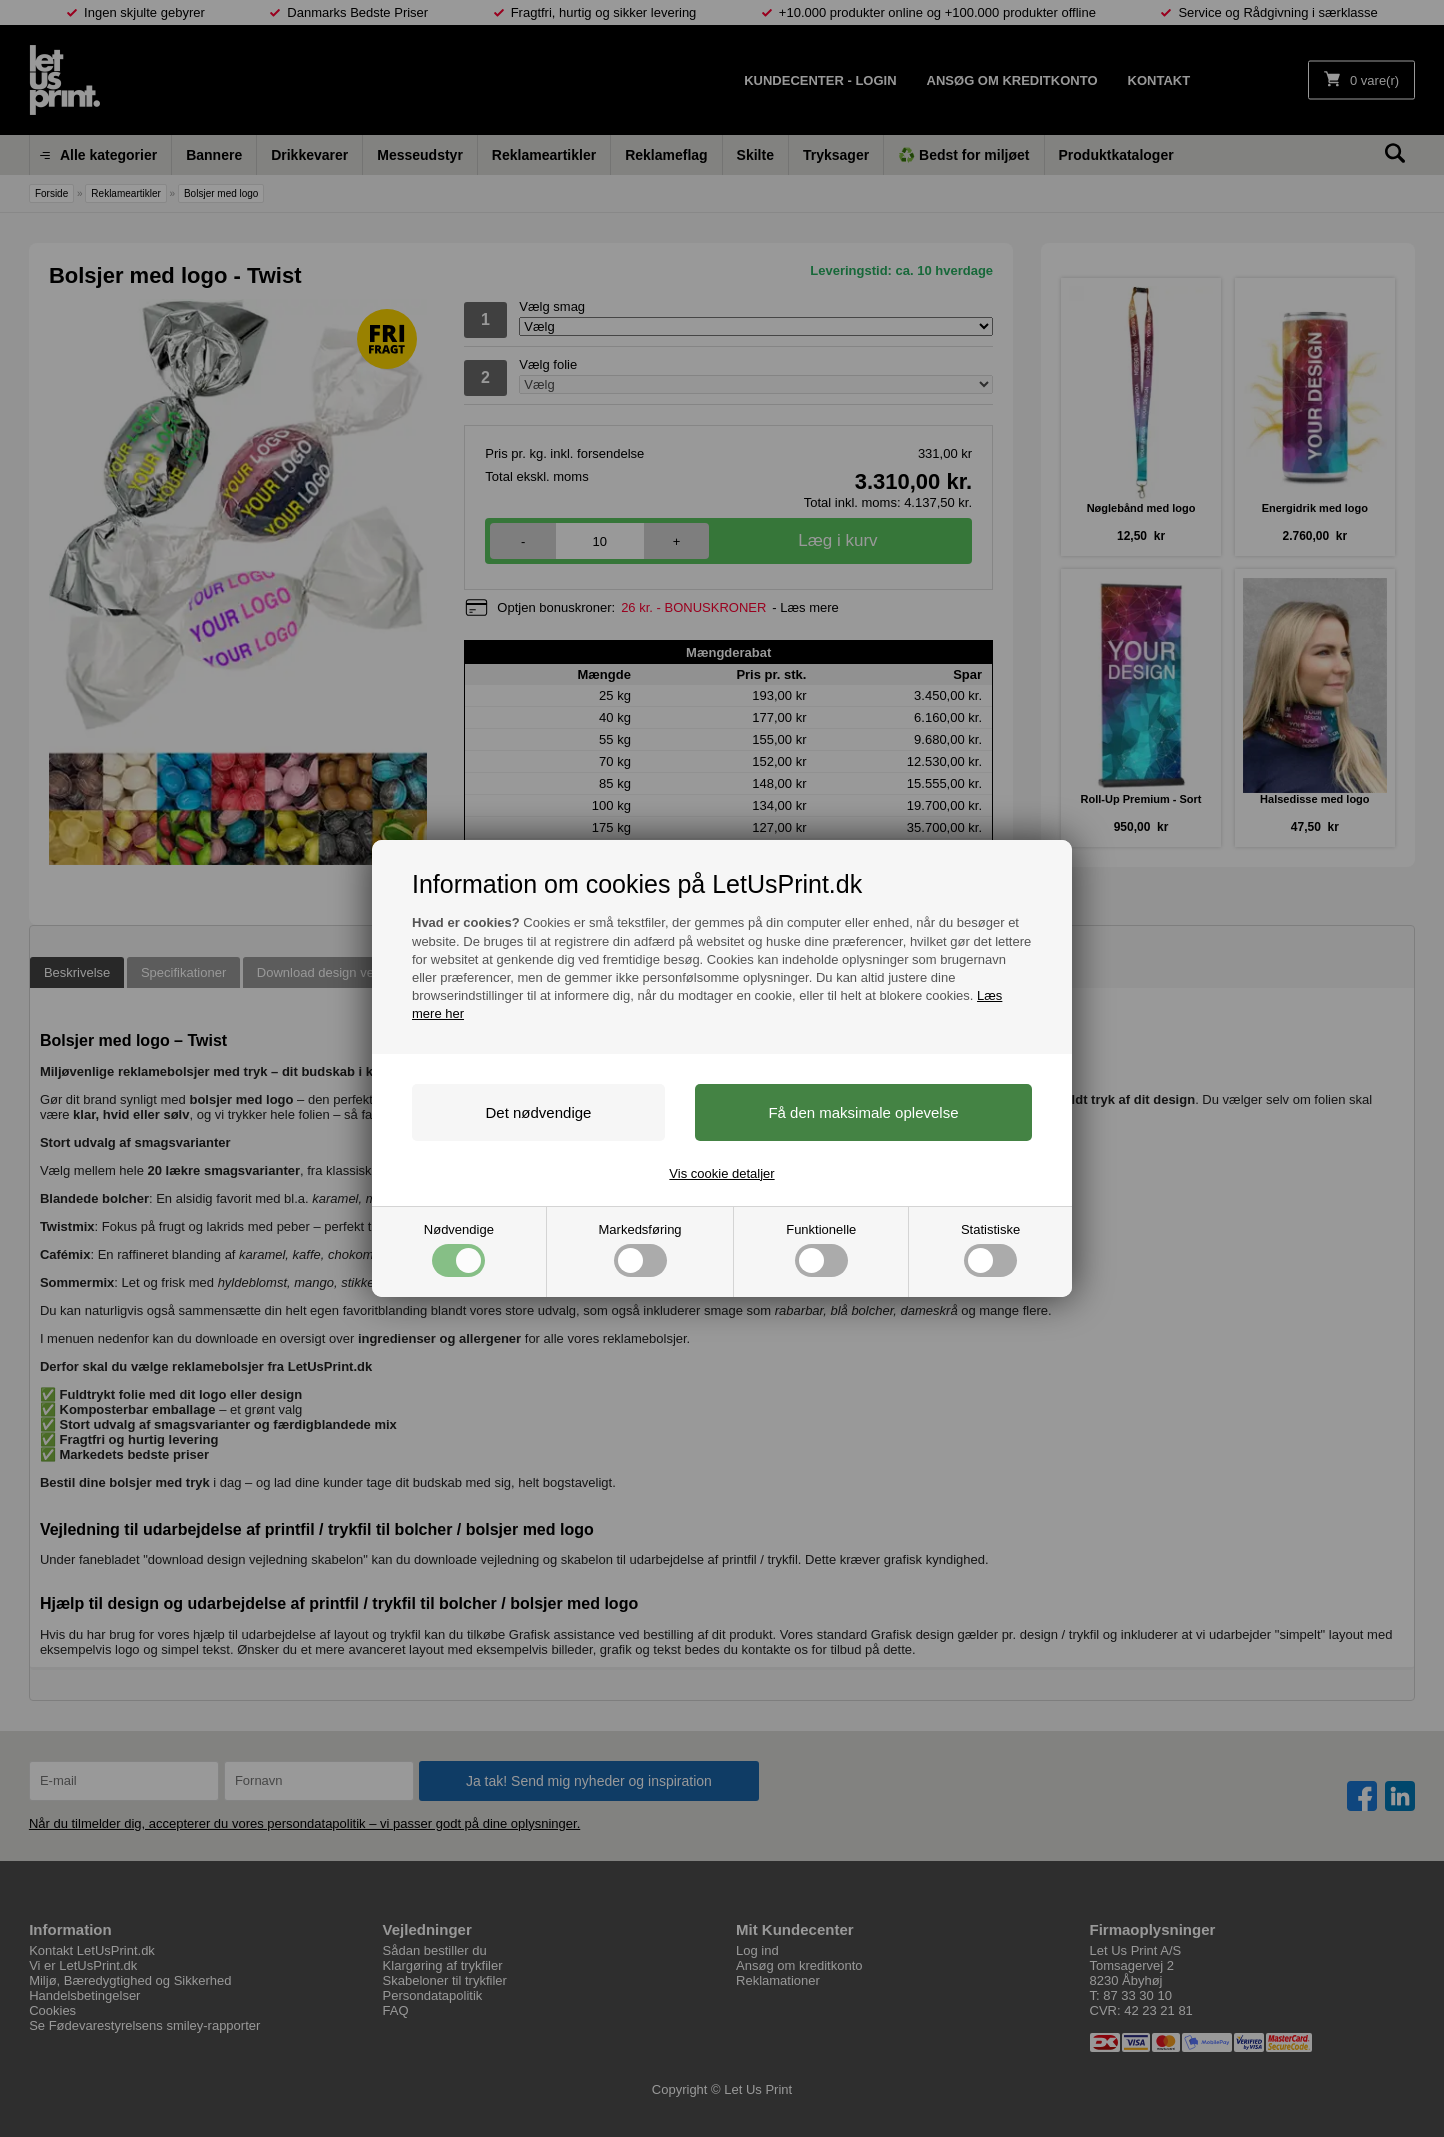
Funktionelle (821, 1249)
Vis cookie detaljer (721, 1173)
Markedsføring (640, 1249)
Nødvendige (459, 1249)
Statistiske (990, 1249)
